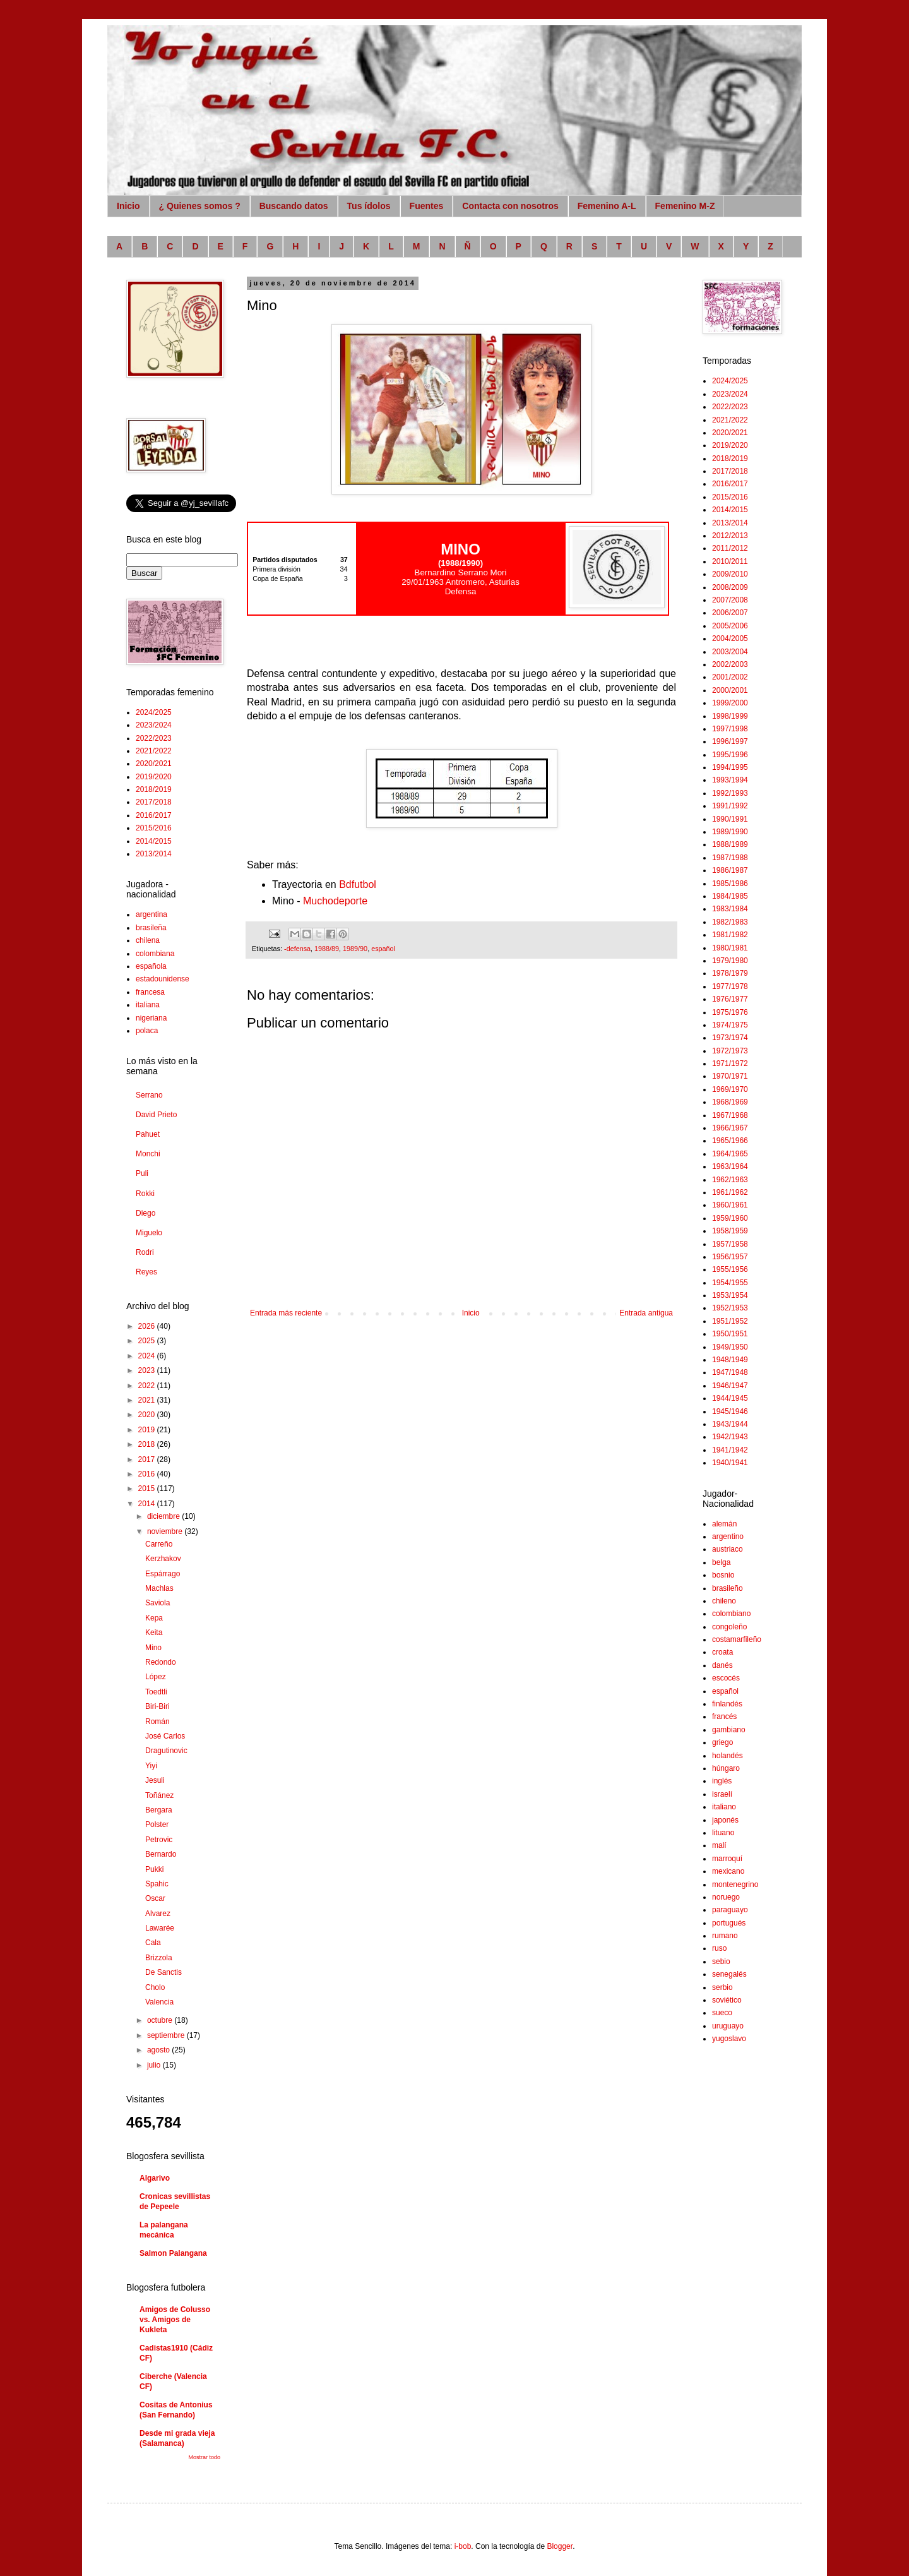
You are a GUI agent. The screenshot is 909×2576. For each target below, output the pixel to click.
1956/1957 (730, 1256)
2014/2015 (154, 841)
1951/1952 (730, 1321)
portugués (729, 1923)
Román (157, 1721)
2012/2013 (730, 535)
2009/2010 (730, 574)
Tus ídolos (369, 206)
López (155, 1676)
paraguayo (730, 1909)
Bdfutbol (357, 884)
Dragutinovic (166, 1750)
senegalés (729, 1974)
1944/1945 (730, 1398)
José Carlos (165, 1736)
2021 (147, 1400)
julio (155, 2065)
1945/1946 (730, 1411)
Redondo (160, 1662)
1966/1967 (730, 1127)
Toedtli (156, 1691)
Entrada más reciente (286, 1313)
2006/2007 (730, 612)
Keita (153, 1632)
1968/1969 (730, 1102)
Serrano (149, 1095)
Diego (145, 1213)
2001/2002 (730, 677)
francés (724, 1716)
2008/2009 (730, 587)
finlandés (727, 1703)
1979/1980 (730, 960)
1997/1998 (730, 728)
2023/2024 (154, 725)
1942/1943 (730, 1436)
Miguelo (149, 1232)
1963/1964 (730, 1166)
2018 (147, 1444)
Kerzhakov (163, 1558)
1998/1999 (730, 716)
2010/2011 (730, 561)
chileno (724, 1601)
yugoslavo (729, 2038)
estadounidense (162, 978)
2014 (147, 1503)
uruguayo (728, 2026)
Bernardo (160, 1854)
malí (719, 1845)
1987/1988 (730, 857)
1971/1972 (730, 1063)
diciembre (164, 1516)
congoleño (729, 1626)
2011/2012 (730, 548)
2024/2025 (154, 712)
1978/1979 (730, 973)
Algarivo (155, 2178)
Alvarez (157, 1913)
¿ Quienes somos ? (200, 206)
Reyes (146, 1271)
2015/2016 (154, 828)
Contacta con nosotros (510, 206)
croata (722, 1652)
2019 (147, 1429)
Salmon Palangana (173, 2253)
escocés (726, 1678)
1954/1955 (730, 1282)
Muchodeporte (335, 901)
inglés (722, 1780)
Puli (142, 1173)
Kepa (154, 1618)
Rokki (145, 1193)
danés (722, 1665)
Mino (153, 1647)
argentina (151, 914)
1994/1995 (730, 767)
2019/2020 (154, 776)
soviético (727, 2000)
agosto (159, 2050)
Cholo (155, 1987)
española (151, 966)
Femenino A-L (607, 206)
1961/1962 (730, 1192)
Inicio (128, 206)
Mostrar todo (204, 2457)
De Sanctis (163, 1972)
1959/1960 (730, 1218)
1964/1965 (730, 1153)
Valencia (159, 2002)
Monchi (148, 1153)
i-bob (463, 2546)
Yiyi (151, 1765)
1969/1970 (730, 1089)
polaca (147, 1030)
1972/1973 (730, 1050)
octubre (160, 2020)
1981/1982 (730, 934)
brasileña (151, 927)
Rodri (145, 1252)
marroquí (727, 1858)
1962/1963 (730, 1179)
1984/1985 (730, 896)
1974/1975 (730, 1025)
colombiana (155, 953)
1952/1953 (730, 1307)
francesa (150, 992)
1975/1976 (730, 1012)
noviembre (165, 1531)
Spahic (157, 1883)
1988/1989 (730, 844)
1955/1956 (730, 1269)
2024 (147, 1355)
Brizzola (158, 1957)
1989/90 (355, 948)
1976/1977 (730, 999)
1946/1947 (730, 1385)
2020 (147, 1414)
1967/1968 (730, 1115)
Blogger (560, 2546)
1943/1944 (730, 1424)
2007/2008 (730, 600)
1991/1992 (730, 805)
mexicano (728, 1871)
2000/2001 (730, 690)
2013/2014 (154, 853)
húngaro (726, 1768)
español (383, 948)
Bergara (158, 1810)
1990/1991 (730, 819)
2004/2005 (730, 638)
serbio (722, 1987)
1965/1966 (730, 1140)
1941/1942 (730, 1450)
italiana (148, 1004)
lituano (723, 1832)
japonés (725, 1820)
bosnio (723, 1575)
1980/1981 (730, 948)
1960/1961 (730, 1205)
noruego (726, 1897)
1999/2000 (730, 702)
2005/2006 (730, 625)
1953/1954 (730, 1295)
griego (722, 1742)
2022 (147, 1385)
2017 (147, 1459)
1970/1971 (730, 1076)
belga (721, 1562)
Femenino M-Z (685, 206)
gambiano (729, 1729)
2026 (147, 1326)
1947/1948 (730, 1372)
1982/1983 (730, 922)
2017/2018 (154, 802)
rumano (725, 1935)
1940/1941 (730, 1462)
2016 (147, 1474)
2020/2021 (154, 763)
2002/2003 (730, 664)
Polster (157, 1824)
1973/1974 (730, 1037)
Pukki (154, 1869)
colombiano (731, 1613)
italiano (724, 1806)
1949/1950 (730, 1347)
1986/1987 (730, 870)
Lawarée (159, 1928)
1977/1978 (730, 986)
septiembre (167, 2035)
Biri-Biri (157, 1706)
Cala (153, 1942)
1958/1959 (730, 1230)
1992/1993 (730, 793)
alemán (724, 1523)
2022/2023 (154, 738)
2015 (147, 1488)
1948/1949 (730, 1359)
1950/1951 (730, 1333)
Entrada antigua (646, 1313)
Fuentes (427, 206)
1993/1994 (730, 780)
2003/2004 (730, 651)
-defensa (297, 948)
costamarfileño (736, 1639)
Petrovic (158, 1839)
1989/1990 (730, 831)
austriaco (727, 1549)
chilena (148, 940)
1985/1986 (730, 883)
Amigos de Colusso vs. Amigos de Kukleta (175, 2319)
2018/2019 (154, 789)
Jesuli (155, 1780)
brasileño (727, 1588)
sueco (722, 2012)
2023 (147, 1370)
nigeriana (151, 1018)
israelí (722, 1794)
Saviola (157, 1602)
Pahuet (148, 1134)
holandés (727, 1755)
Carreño (158, 1544)
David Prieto (156, 1114)
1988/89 (326, 948)
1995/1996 (730, 754)
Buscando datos (293, 206)
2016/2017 (154, 815)
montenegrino (735, 1884)
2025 (147, 1340)
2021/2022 (154, 750)
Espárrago (162, 1573)
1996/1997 (730, 741)
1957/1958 (730, 1244)
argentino (728, 1536)
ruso (719, 1948)
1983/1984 (730, 908)
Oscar (155, 1898)
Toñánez (159, 1795)
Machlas (159, 1588)
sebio (721, 1961)
